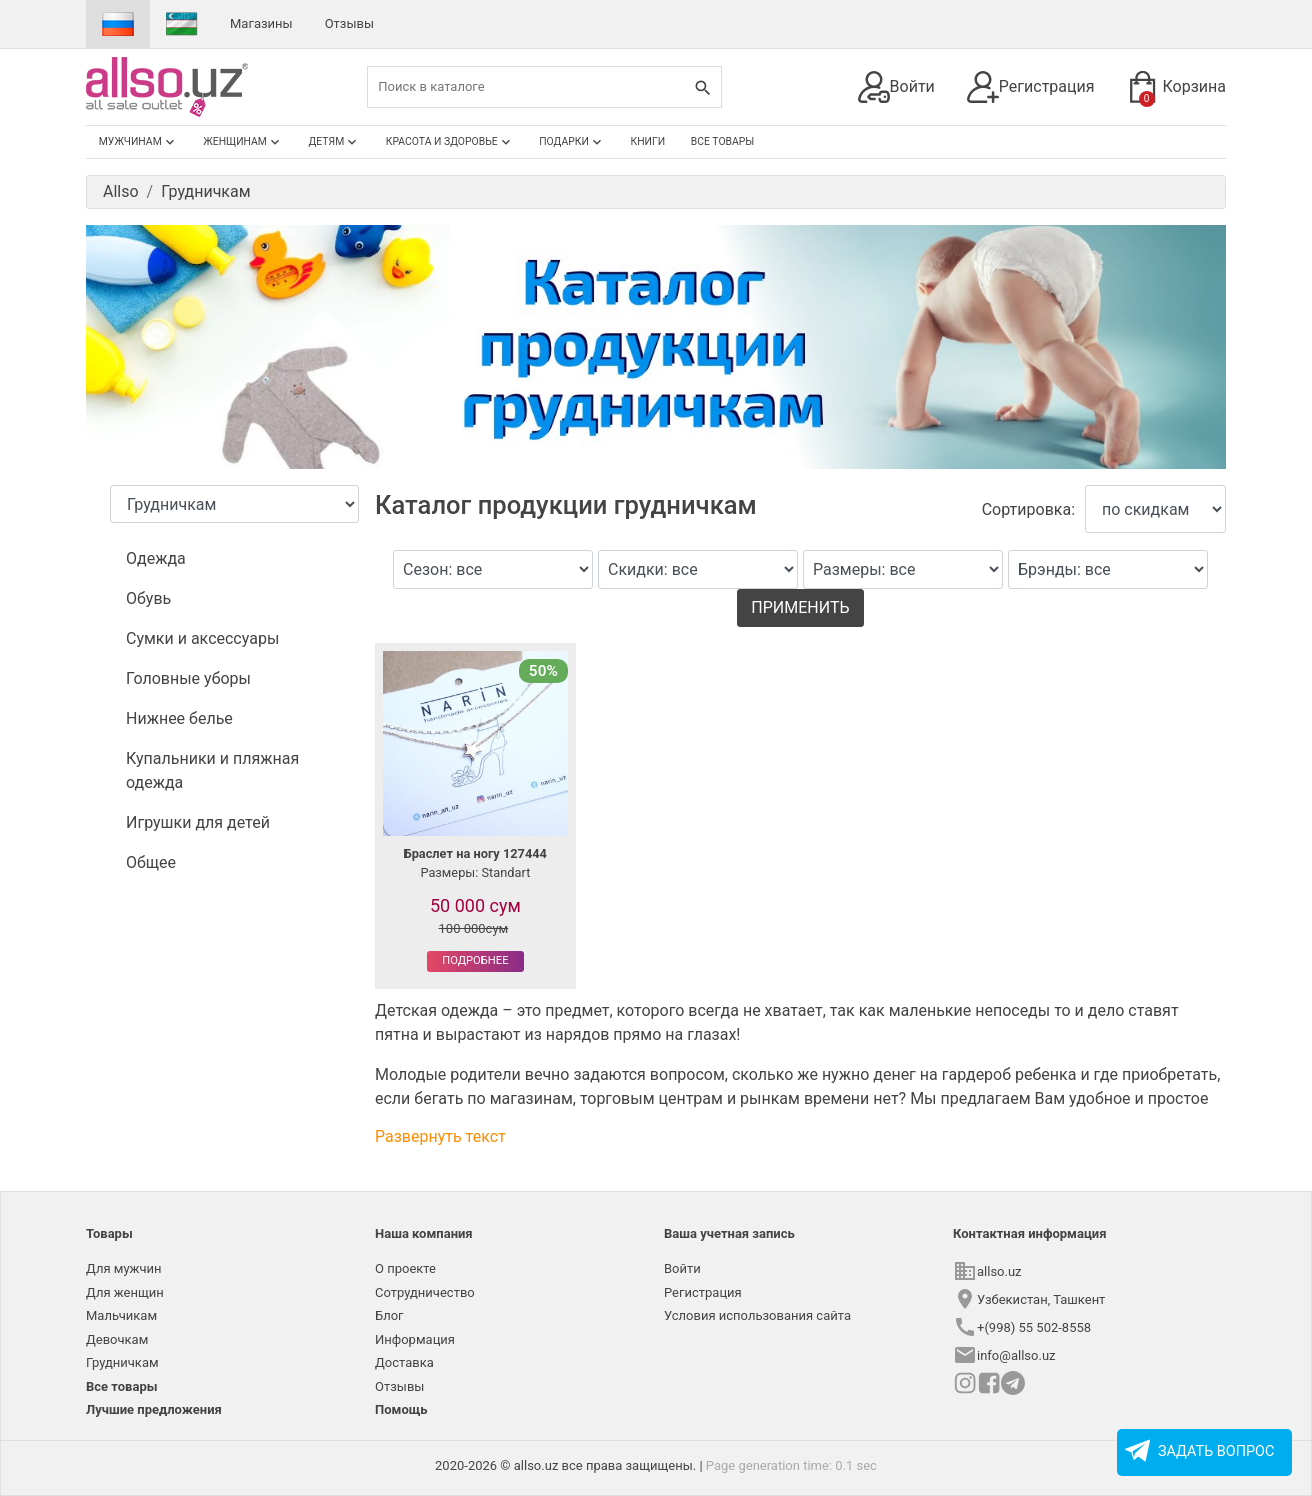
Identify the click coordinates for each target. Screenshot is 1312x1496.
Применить (800, 607)
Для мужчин (124, 1268)
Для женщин (125, 1292)
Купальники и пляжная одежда (212, 770)
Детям (335, 142)
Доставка (404, 1362)
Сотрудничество (425, 1292)
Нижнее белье (179, 718)
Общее (151, 862)
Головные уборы (188, 678)
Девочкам (117, 1339)
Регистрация (1031, 87)
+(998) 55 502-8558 (1034, 1327)
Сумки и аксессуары (202, 638)
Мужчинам (138, 142)
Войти (896, 87)
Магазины (261, 23)
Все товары (723, 141)
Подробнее (475, 960)
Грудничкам (122, 1362)
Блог (389, 1315)
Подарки (572, 142)
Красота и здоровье (450, 142)
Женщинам (243, 142)
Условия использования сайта (757, 1315)
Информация (415, 1339)
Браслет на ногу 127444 (475, 853)
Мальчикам (121, 1315)
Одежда (156, 558)
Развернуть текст (440, 1136)
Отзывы (349, 23)
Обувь (148, 598)
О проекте (405, 1268)
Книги (648, 141)
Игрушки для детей (198, 822)
